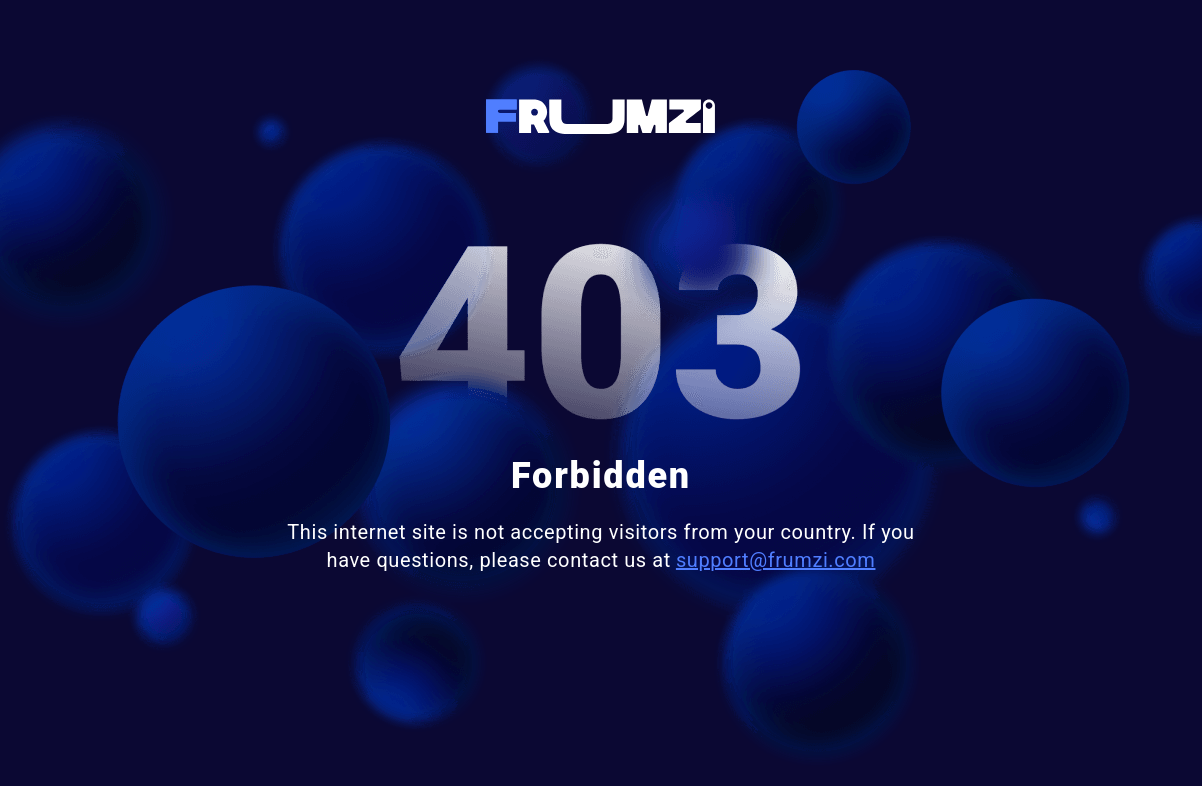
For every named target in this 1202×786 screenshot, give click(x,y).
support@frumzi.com (776, 560)
